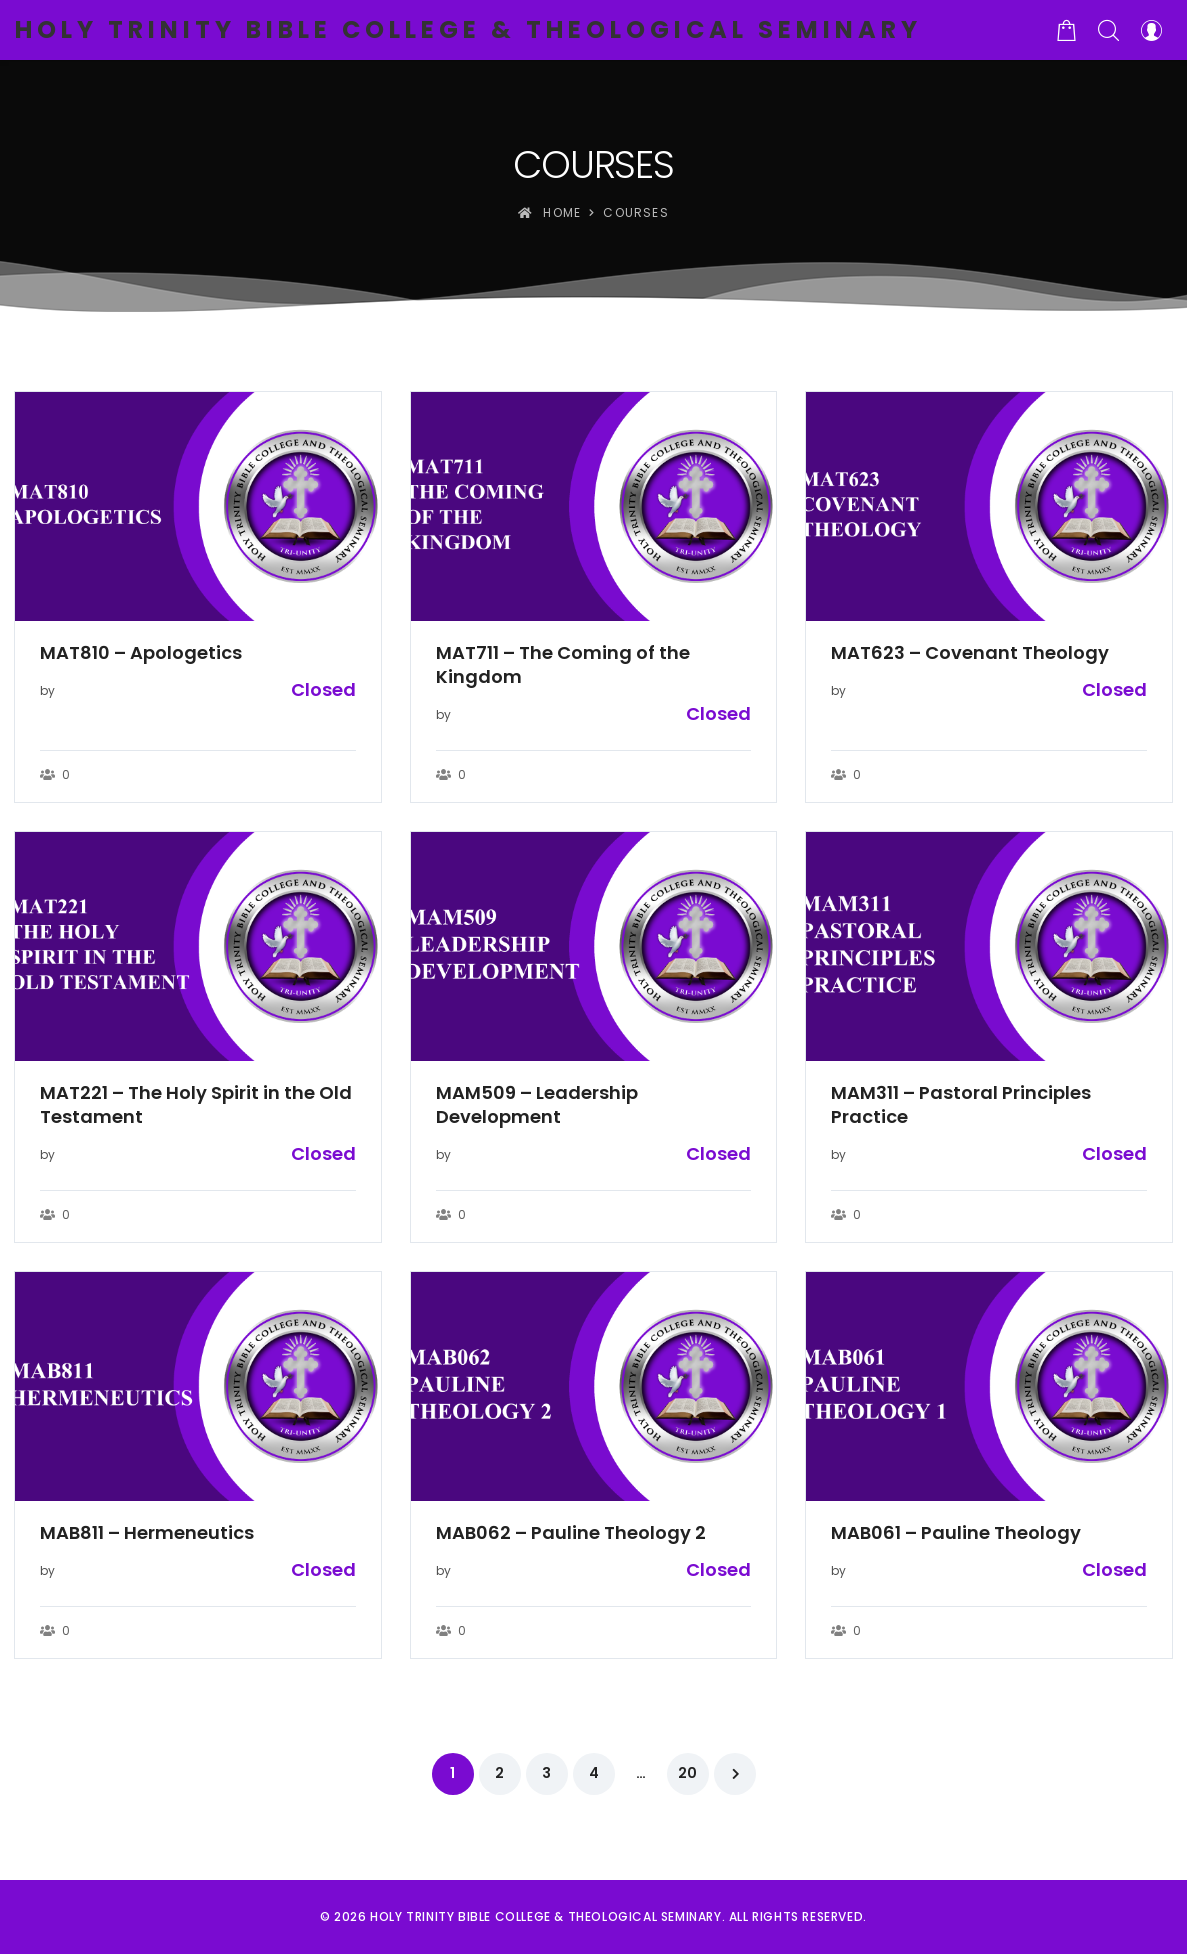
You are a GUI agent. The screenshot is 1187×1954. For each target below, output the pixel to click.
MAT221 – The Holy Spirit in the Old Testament (196, 1105)
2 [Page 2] (499, 1773)
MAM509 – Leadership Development (537, 1105)
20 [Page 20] (687, 1773)
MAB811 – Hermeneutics (147, 1533)
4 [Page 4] (594, 1773)
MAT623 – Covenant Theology (970, 653)
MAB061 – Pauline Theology (956, 1533)
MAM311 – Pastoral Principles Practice (961, 1105)
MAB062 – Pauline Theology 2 (571, 1533)
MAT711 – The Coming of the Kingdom (563, 665)
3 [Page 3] (546, 1773)
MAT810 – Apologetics (141, 653)
